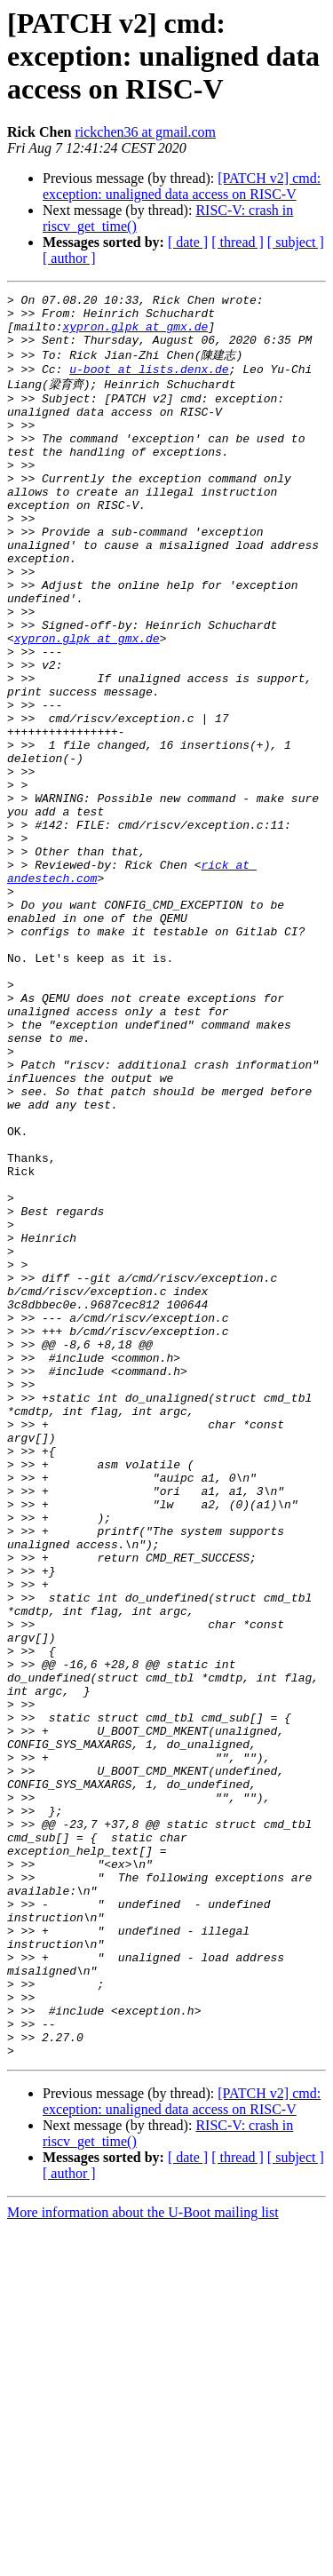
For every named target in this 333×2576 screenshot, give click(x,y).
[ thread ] (237, 242)
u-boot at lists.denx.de (148, 383)
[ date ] (188, 242)
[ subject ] (295, 242)
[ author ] (69, 258)
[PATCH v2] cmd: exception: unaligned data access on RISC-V (182, 186)
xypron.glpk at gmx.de (135, 334)
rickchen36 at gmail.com (145, 131)
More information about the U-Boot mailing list (143, 2560)
